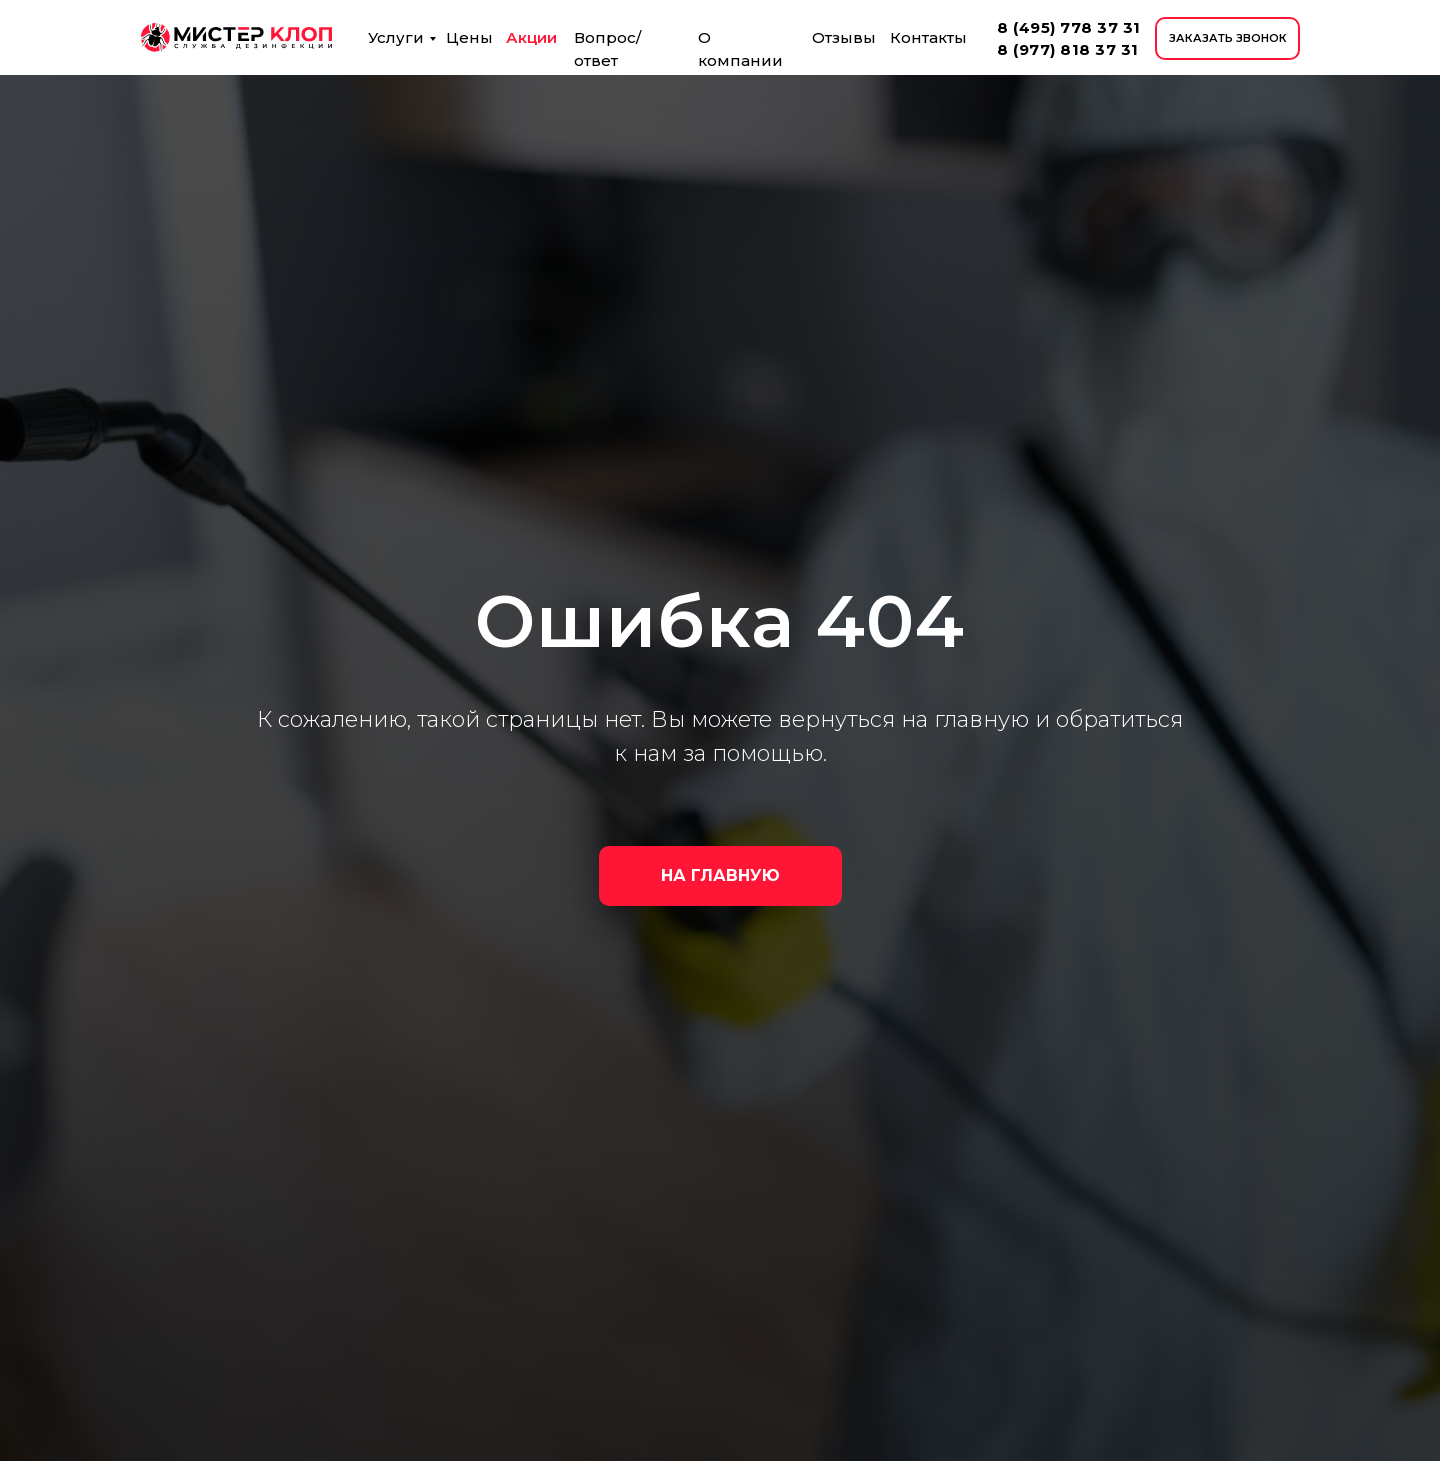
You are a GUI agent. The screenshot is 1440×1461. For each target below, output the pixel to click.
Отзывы (844, 37)
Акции (531, 37)
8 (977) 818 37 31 (1068, 49)
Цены (469, 37)
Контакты (928, 37)
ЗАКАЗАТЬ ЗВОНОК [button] (1228, 38)
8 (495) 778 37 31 (1069, 27)
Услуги (396, 37)
